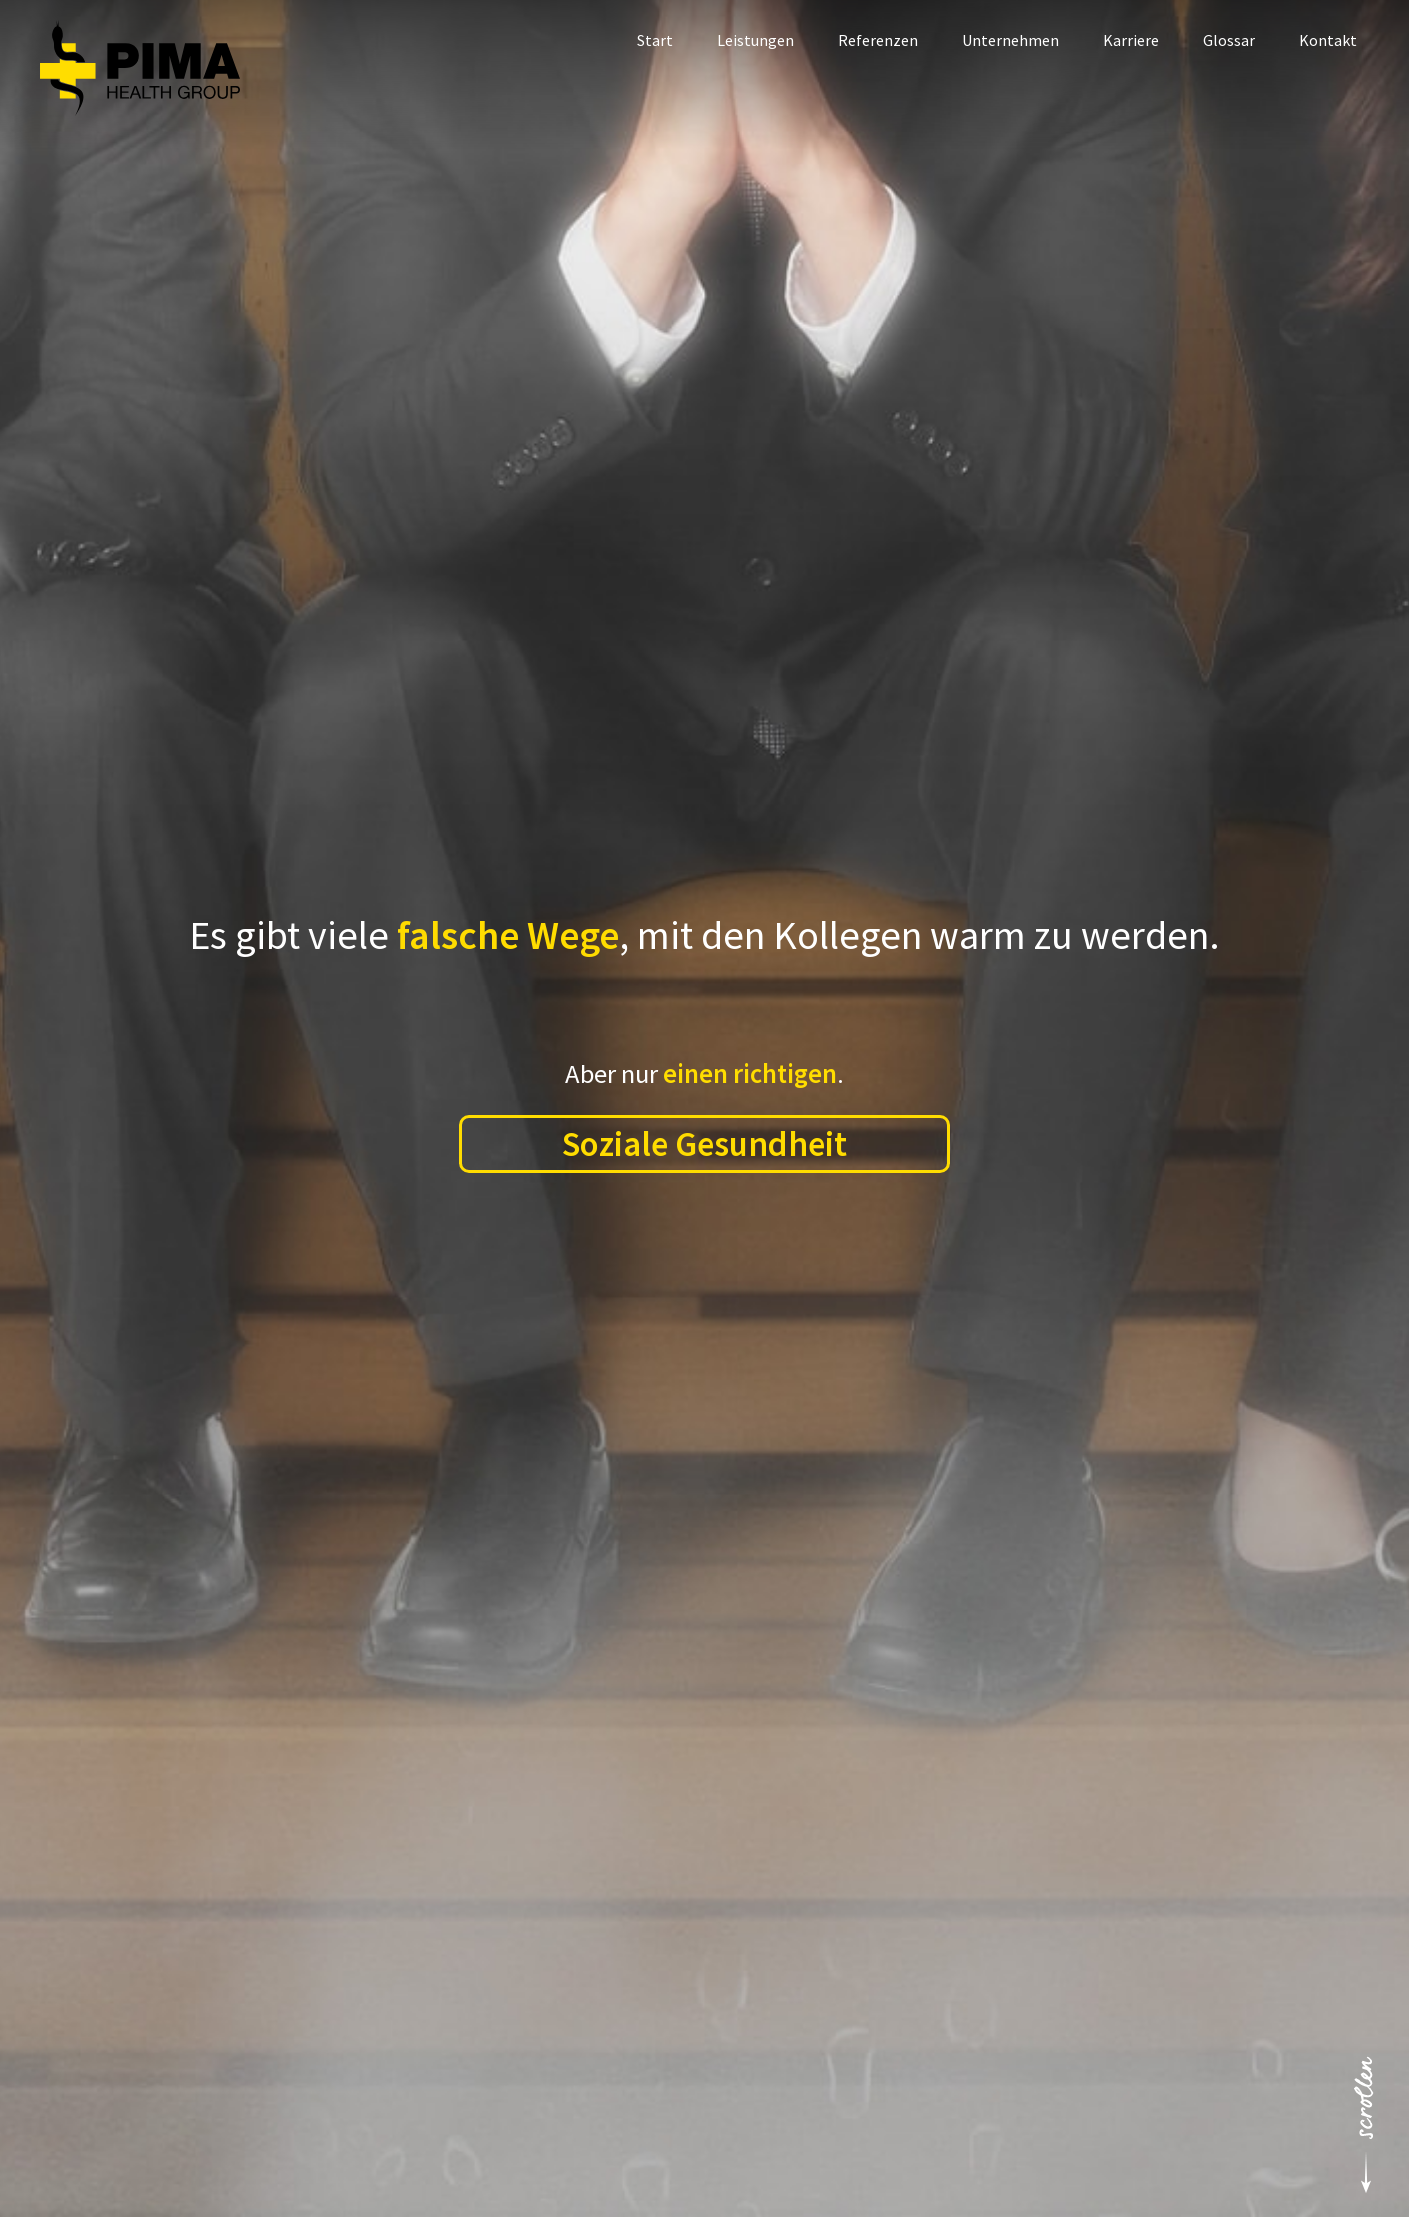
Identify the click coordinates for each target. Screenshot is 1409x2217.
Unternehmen (1010, 40)
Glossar (1229, 40)
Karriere (1131, 40)
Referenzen (878, 40)
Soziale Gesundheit (704, 1143)
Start (655, 40)
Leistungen (755, 40)
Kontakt (1328, 40)
